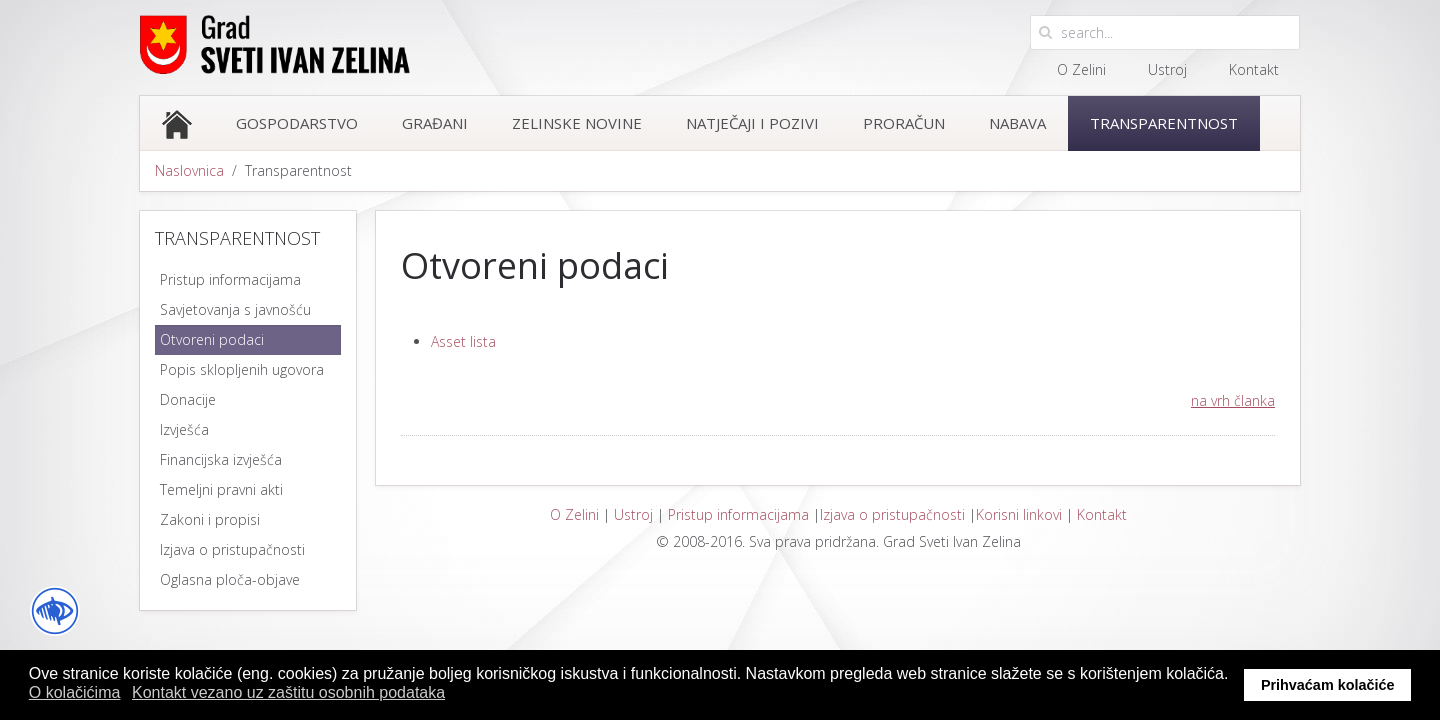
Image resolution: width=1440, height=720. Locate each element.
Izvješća (184, 429)
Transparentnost (1164, 123)
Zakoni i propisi (210, 519)
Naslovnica (189, 170)
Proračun (904, 123)
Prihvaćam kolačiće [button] (1328, 685)
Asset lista (463, 341)
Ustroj (1167, 69)
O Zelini (1081, 69)
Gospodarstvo (297, 123)
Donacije (188, 399)
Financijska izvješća (221, 459)
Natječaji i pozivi (752, 123)
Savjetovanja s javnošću (235, 309)
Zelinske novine (577, 123)
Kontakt (1254, 69)
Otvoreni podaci (212, 339)
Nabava (1017, 123)
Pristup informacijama (738, 514)
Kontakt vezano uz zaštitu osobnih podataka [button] (288, 692)
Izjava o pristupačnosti (892, 514)
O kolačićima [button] (75, 692)
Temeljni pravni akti (221, 489)
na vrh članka (1233, 400)
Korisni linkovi (1019, 514)
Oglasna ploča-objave (230, 579)
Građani (435, 123)
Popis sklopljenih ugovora (242, 369)
